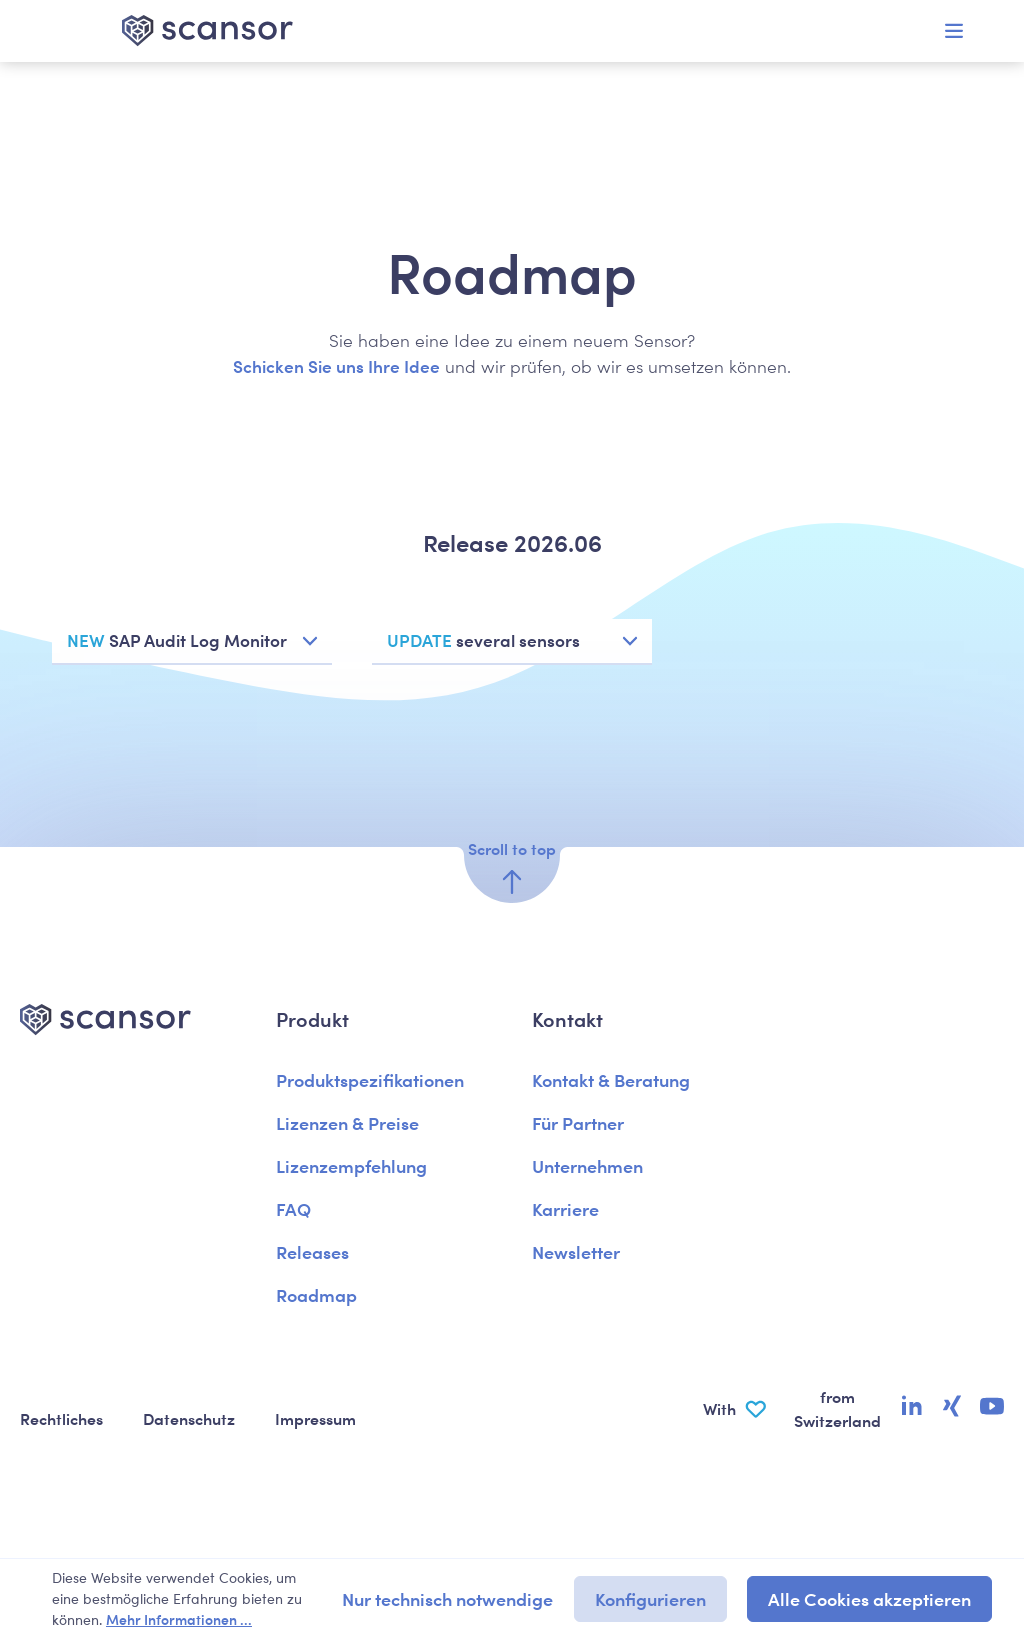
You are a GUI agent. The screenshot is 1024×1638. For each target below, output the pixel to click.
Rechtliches (61, 1418)
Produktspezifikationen (370, 1079)
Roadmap (316, 1294)
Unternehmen (587, 1165)
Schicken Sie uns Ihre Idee (336, 366)
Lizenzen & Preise (347, 1122)
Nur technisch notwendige (447, 1598)
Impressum (315, 1418)
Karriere (565, 1208)
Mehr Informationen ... (179, 1619)
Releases (312, 1251)
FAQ (293, 1208)
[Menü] (954, 31)
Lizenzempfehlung (351, 1165)
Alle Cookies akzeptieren (869, 1598)
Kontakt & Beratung (611, 1079)
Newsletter (576, 1251)
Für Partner (578, 1122)
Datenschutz (189, 1418)
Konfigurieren (650, 1598)
